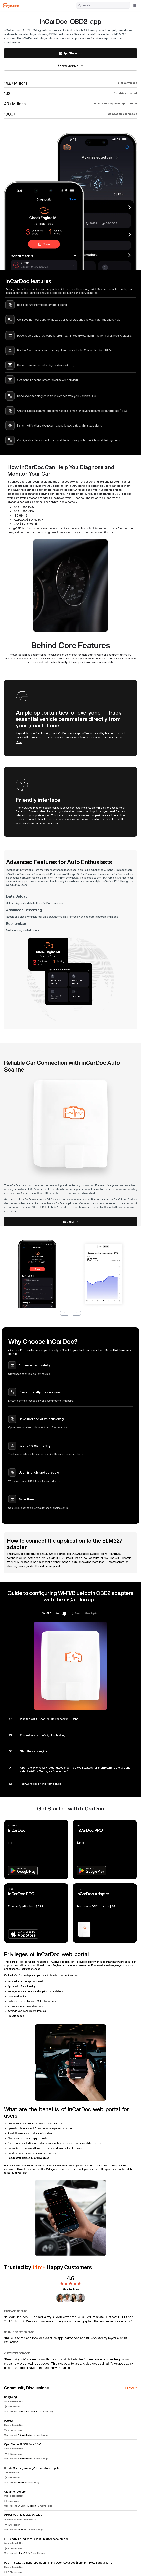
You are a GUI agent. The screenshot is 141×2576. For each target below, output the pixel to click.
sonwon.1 (23, 2530)
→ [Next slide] (76, 1313)
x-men (21, 2482)
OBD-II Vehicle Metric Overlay (23, 2515)
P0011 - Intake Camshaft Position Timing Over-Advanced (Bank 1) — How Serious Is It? (58, 2562)
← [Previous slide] (64, 1313)
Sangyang (10, 2397)
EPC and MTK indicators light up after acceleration (36, 2539)
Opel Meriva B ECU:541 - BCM (22, 2444)
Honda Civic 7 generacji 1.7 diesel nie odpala (31, 2468)
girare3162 (23, 2553)
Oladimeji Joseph (15, 2491)
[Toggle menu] (135, 5)
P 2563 (8, 2420)
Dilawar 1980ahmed (28, 2411)
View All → (131, 2387)
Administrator (25, 2435)
